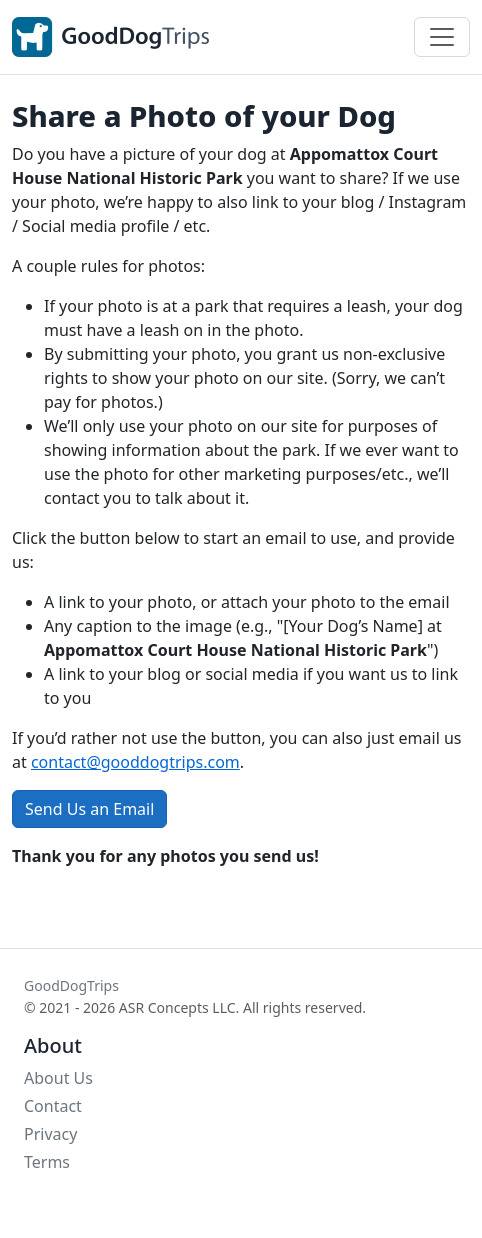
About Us (58, 1078)
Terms (47, 1162)
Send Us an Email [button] (89, 809)
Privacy (50, 1134)
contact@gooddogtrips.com (135, 762)
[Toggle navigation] (442, 37)
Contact (53, 1106)
